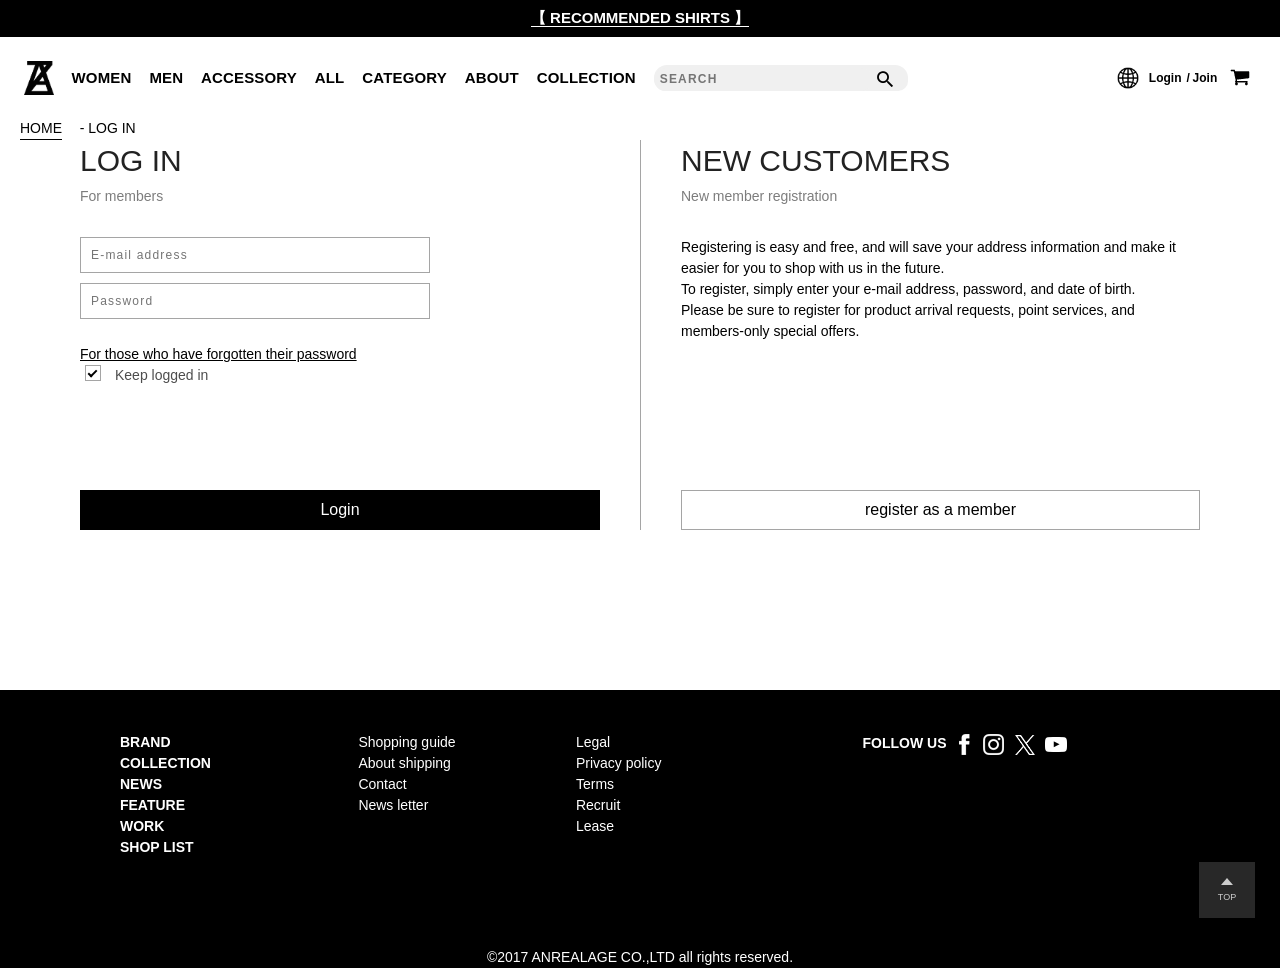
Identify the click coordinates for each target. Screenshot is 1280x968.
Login (1165, 78)
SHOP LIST (157, 847)
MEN (166, 77)
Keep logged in (161, 375)
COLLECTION (586, 77)
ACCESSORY (249, 77)
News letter (393, 805)
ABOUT (492, 77)
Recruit (598, 805)
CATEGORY (404, 77)
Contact (382, 784)
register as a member (940, 509)
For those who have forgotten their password (218, 354)
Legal (593, 742)
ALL (330, 77)
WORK (142, 826)
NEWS (141, 784)
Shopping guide (406, 742)
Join (1205, 78)
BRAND (145, 742)
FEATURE (152, 805)
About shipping (404, 763)
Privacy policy (618, 763)
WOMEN (102, 77)
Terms (595, 784)
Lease (595, 826)
